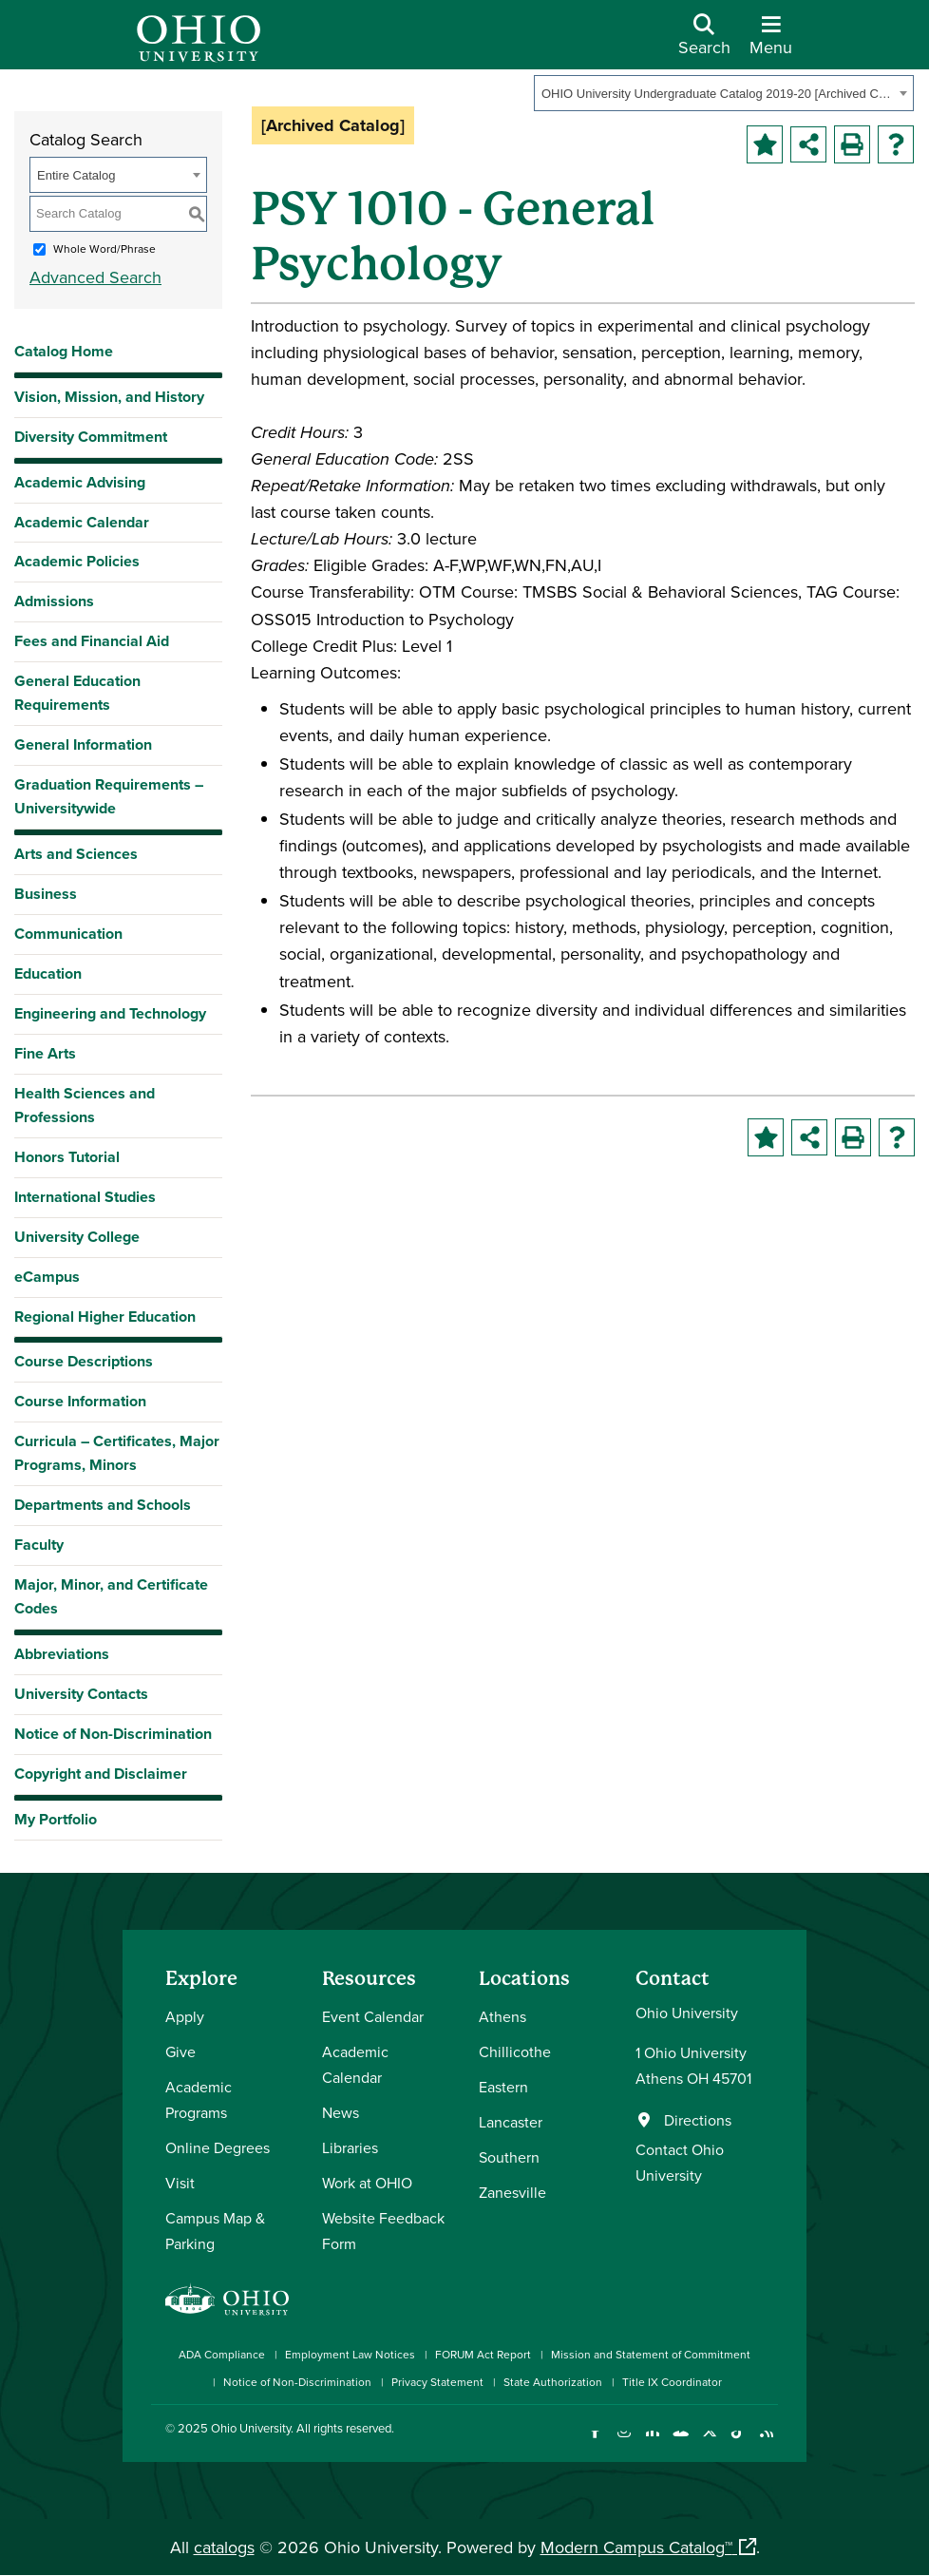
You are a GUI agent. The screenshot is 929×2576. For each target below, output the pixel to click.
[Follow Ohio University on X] (709, 2442)
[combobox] (724, 93)
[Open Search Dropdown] (704, 41)
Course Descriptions (83, 1361)
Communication (68, 934)
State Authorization (552, 2382)
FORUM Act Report (483, 2354)
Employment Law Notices (350, 2354)
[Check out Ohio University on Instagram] (623, 2442)
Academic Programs (198, 2099)
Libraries (350, 2147)
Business (45, 894)
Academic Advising (79, 482)
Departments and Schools (102, 1505)
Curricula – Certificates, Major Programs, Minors (116, 1453)
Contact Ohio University (679, 2162)
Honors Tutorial (67, 1157)
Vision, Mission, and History (109, 397)
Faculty (39, 1544)
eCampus (47, 1277)
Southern (509, 2157)
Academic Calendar (81, 522)
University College (77, 1237)
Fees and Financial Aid (91, 641)
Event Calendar (373, 2016)
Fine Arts (45, 1053)
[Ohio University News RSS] (766, 2442)
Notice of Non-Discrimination (113, 1734)
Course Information (80, 1401)
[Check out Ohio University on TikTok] (737, 2442)
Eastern (503, 2086)
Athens (502, 2016)
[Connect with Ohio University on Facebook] (595, 2442)
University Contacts (81, 1694)
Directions (697, 2119)
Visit (180, 2182)
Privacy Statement (437, 2382)
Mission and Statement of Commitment (650, 2354)
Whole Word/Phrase (104, 248)
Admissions (54, 601)
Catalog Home (63, 351)
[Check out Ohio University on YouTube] (680, 2442)
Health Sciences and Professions (84, 1105)
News (340, 2112)
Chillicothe (515, 2051)
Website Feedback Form (383, 2230)
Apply (184, 2016)
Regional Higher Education (105, 1316)
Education (48, 973)
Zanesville (512, 2192)
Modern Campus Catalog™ (636, 2547)
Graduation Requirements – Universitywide (108, 796)
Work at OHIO (367, 2182)
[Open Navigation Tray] (770, 41)
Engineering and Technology (110, 1013)
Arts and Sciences (76, 854)
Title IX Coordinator (672, 2382)
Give (180, 2051)
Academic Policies (77, 561)
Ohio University (251, 2427)
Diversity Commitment (90, 437)
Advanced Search (95, 277)
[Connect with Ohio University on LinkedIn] (652, 2442)
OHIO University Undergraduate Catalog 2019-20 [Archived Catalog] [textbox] (717, 93)
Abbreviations (61, 1654)
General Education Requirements (77, 693)
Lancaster (510, 2121)
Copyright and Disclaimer (100, 1773)
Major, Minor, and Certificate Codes (111, 1596)
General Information (83, 744)
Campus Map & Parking (215, 2230)
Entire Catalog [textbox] (76, 175)
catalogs (224, 2547)
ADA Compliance (222, 2354)
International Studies (85, 1197)
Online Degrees (217, 2147)
